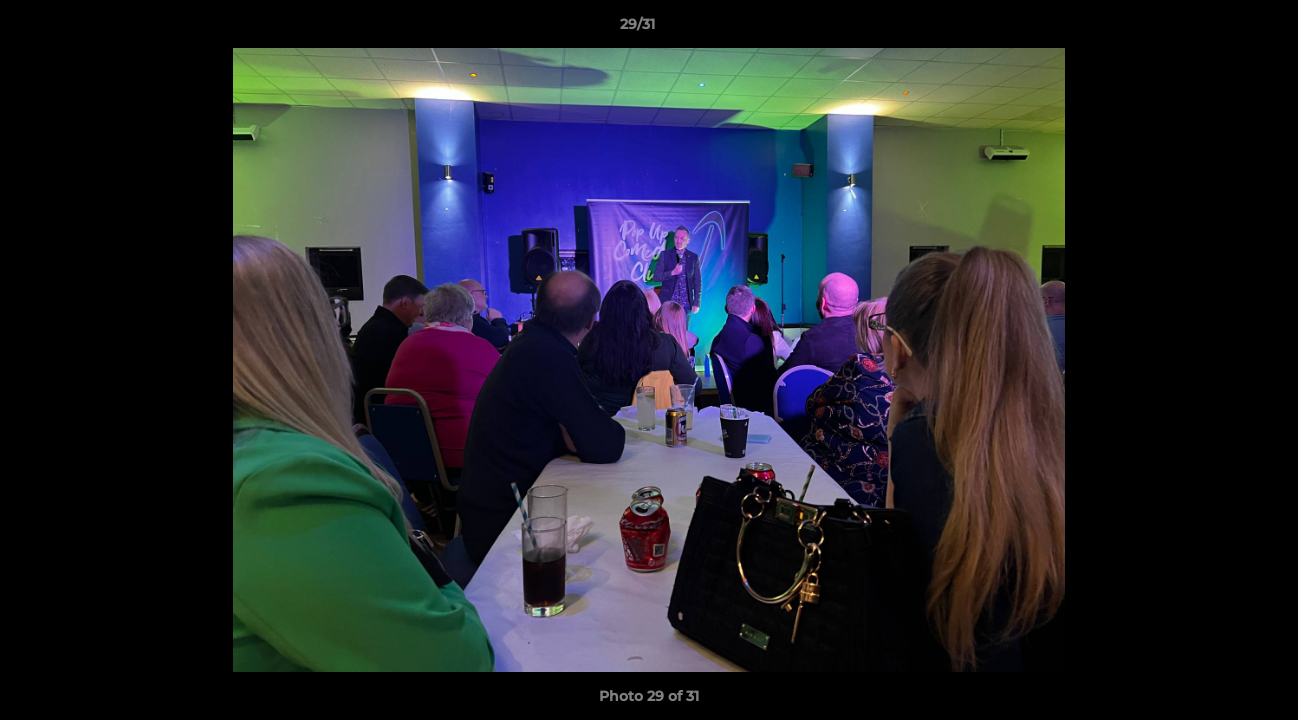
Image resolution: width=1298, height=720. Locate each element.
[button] (1214, 29)
